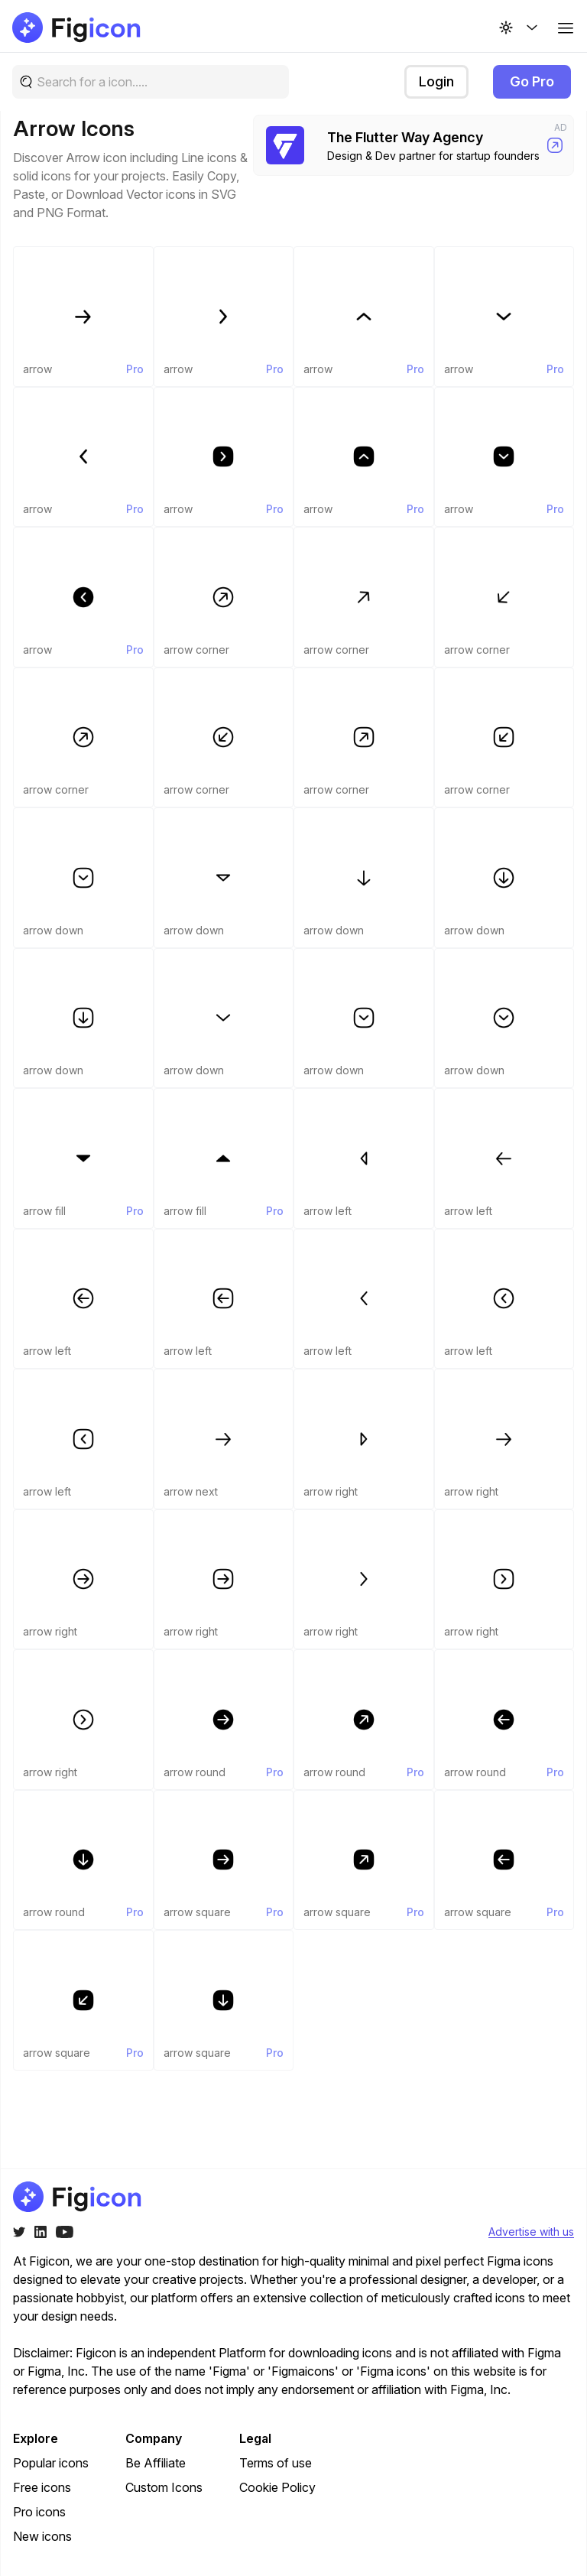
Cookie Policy (277, 2487)
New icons (42, 2536)
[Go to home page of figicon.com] (77, 27)
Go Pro (532, 81)
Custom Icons (164, 2487)
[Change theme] (519, 27)
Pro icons (39, 2511)
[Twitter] (19, 2232)
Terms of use (275, 2462)
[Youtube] (64, 2232)
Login (436, 81)
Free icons (42, 2487)
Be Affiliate (155, 2462)
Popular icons (51, 2462)
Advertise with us (531, 2231)
